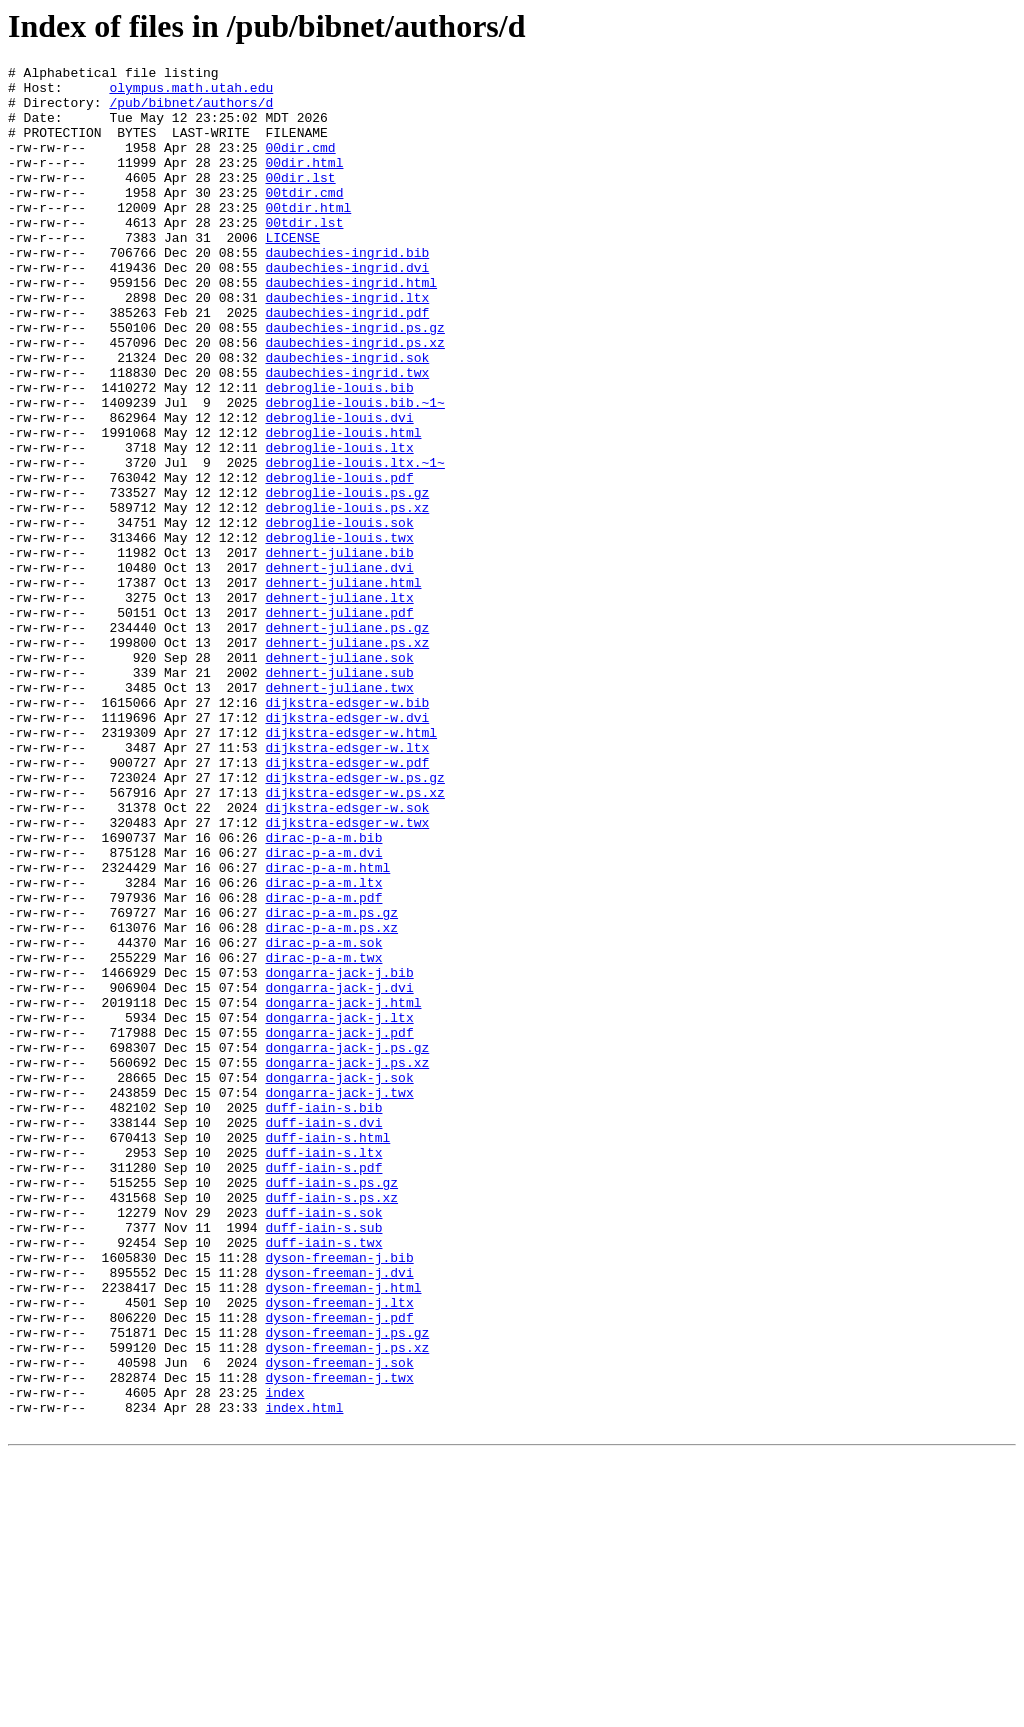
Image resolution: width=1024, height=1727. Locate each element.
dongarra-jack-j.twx (339, 1299)
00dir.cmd (300, 165)
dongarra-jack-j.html (343, 1191)
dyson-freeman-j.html (343, 1533)
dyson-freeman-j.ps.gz (347, 1587)
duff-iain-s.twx (323, 1479)
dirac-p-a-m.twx (323, 1137)
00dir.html (304, 183)
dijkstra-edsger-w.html (351, 867)
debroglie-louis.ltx (339, 525)
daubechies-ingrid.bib (347, 291)
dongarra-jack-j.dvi (339, 1173)
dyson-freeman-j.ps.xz (347, 1605)
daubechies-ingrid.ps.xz (354, 399)
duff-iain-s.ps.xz (331, 1425)
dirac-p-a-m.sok (323, 1119)
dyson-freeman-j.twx (339, 1641)
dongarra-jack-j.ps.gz (347, 1245)
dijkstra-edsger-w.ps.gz (354, 921)
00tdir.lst (304, 255)
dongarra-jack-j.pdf (339, 1227)
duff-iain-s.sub (323, 1461)
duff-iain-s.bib (323, 1317)
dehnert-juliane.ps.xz (347, 759)
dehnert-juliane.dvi (339, 669)
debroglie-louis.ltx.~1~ (354, 543)
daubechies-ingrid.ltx (347, 345)
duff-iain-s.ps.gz (331, 1407)
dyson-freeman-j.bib (339, 1497)
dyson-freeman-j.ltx (339, 1551)
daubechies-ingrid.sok (347, 417)
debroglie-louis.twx (339, 633)
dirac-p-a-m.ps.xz (331, 1101)
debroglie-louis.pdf (339, 561)
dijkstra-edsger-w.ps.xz (354, 939)
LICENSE (292, 273)
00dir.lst (300, 201)
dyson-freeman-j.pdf (339, 1569)
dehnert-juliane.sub (339, 795)
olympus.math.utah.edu (191, 93)
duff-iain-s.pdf (323, 1389)
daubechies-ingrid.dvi (347, 309)
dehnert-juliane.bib (339, 651)
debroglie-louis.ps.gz (347, 579)
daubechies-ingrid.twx (347, 435)
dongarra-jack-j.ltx (339, 1209)
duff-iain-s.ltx (323, 1371)
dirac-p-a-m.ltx (323, 1047)
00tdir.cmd (304, 219)
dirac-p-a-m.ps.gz (331, 1083)
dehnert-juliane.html (343, 687)
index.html (304, 1677)
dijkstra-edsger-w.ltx (347, 885)
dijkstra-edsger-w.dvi (347, 849)
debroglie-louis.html (343, 507)
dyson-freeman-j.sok (339, 1623)
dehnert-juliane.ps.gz (347, 741)
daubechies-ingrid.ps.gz (354, 381)
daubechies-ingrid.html (351, 327)
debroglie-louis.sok (339, 615)
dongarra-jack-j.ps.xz (347, 1263)
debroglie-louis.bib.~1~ (354, 471)
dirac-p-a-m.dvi (323, 1011)
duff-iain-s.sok (323, 1443)
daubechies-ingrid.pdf (347, 363)
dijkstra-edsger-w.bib (347, 831)
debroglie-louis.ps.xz (347, 597)
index (284, 1659)
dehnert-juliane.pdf (339, 723)
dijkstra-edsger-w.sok (347, 957)
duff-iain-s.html (327, 1353)
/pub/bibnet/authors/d (191, 111)
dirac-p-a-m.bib (323, 993)
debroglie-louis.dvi (339, 489)
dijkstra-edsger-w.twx (347, 975)
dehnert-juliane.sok (339, 777)
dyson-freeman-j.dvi (339, 1515)
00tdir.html (308, 237)
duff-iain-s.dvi (323, 1335)
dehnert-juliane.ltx (339, 705)
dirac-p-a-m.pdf (323, 1065)
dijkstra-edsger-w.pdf (347, 903)
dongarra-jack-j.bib (339, 1155)
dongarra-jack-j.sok (339, 1281)
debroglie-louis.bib (339, 453)
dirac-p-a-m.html (327, 1029)
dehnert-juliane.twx (339, 813)
